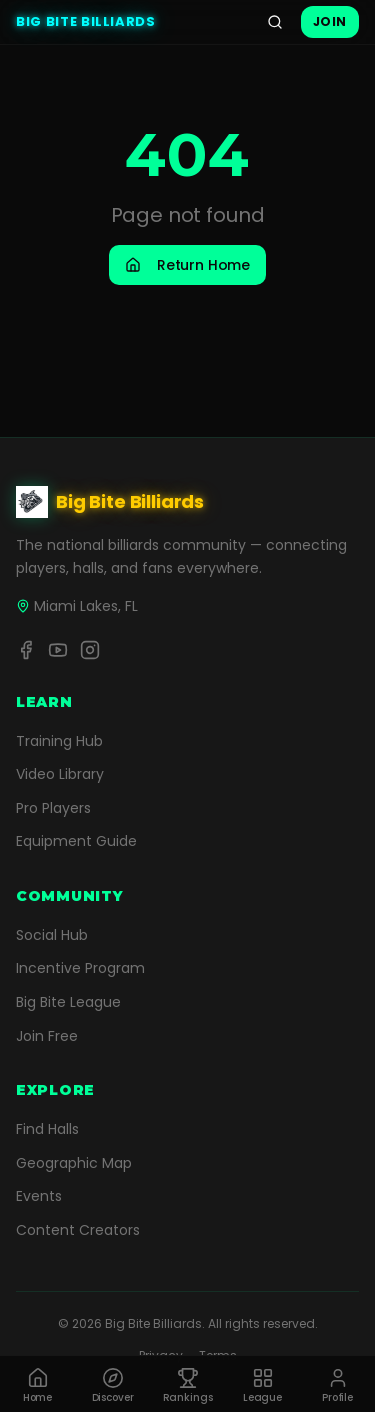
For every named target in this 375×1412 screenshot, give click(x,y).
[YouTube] (58, 650)
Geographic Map (74, 1163)
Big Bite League (68, 1002)
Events (39, 1196)
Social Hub (52, 935)
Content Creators (78, 1230)
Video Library (60, 774)
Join (330, 21)
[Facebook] (26, 650)
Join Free (47, 1036)
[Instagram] (90, 650)
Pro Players (53, 808)
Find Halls (47, 1129)
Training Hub (59, 741)
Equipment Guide (76, 841)
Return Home (187, 265)
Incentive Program (80, 968)
